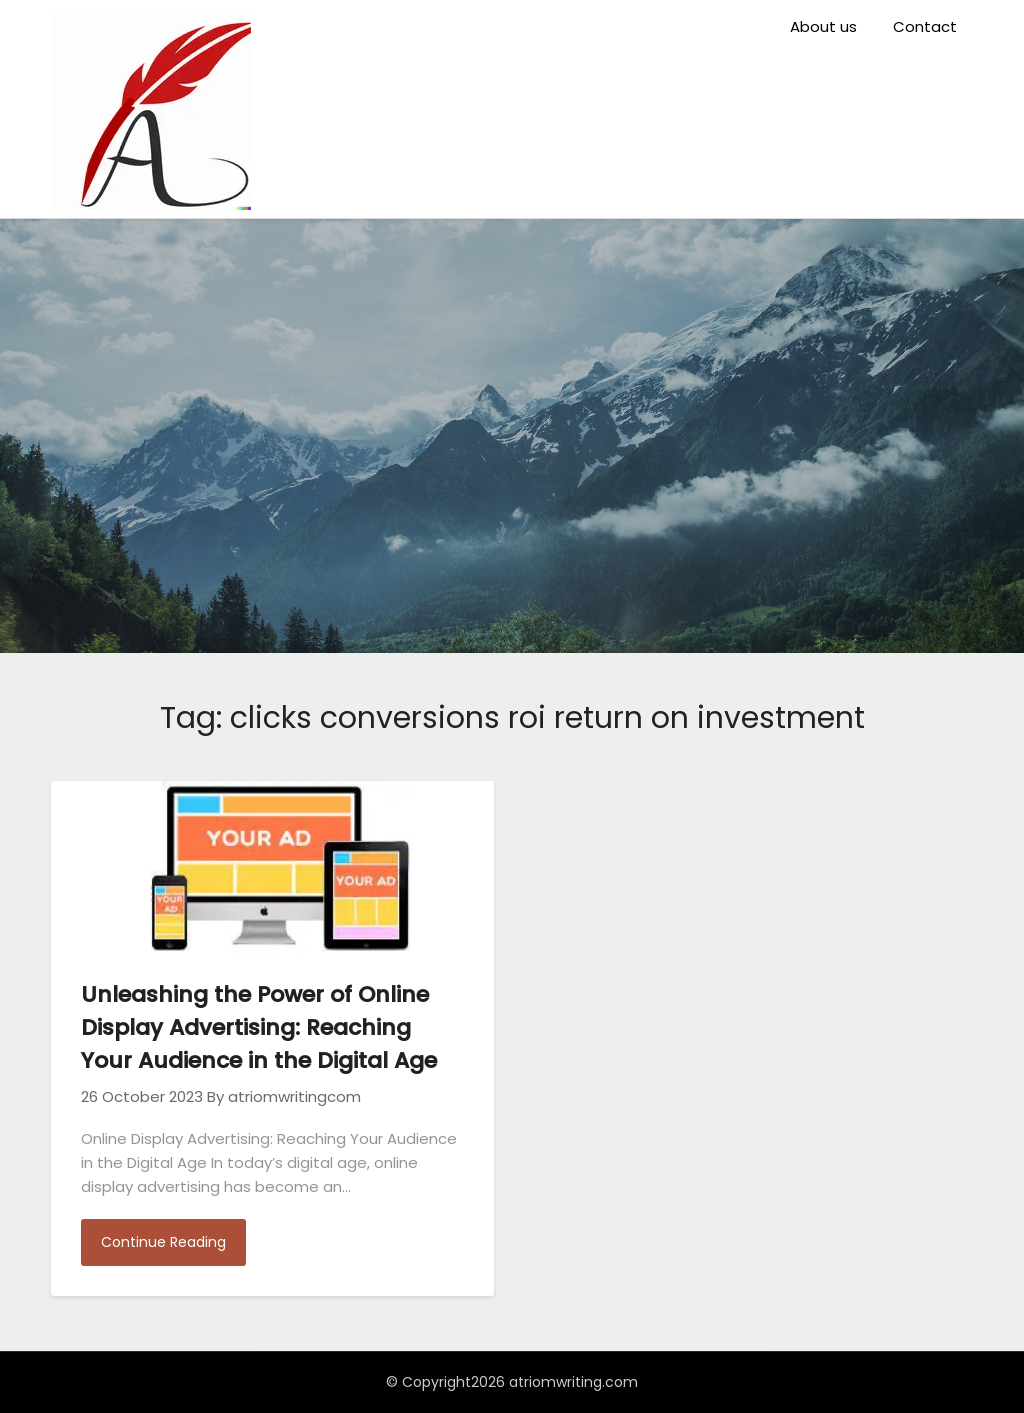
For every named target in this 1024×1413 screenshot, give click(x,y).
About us (823, 26)
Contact (925, 26)
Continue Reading (163, 1242)
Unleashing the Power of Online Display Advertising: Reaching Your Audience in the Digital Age (259, 1027)
